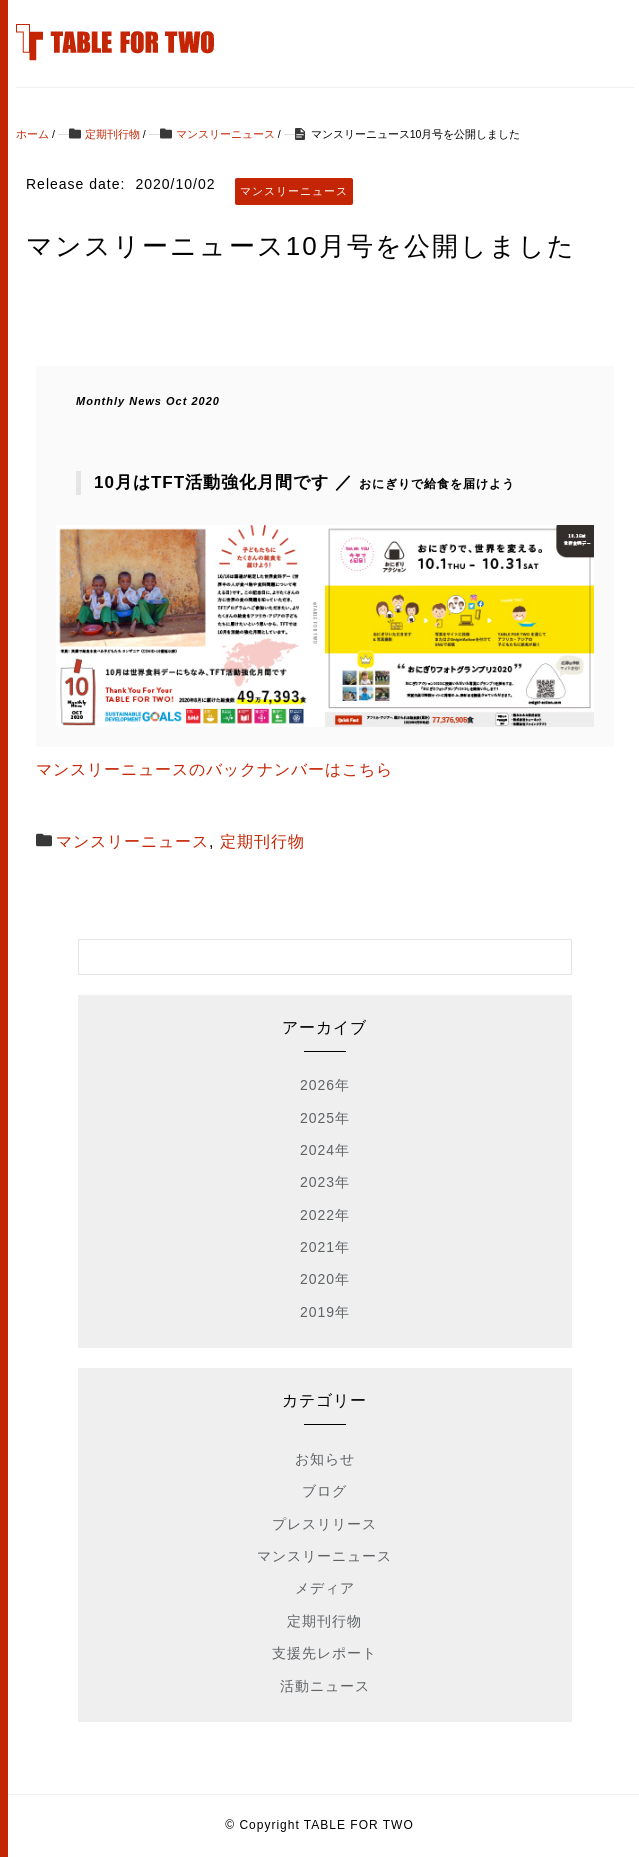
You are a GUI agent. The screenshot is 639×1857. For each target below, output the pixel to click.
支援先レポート (324, 1653)
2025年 (325, 1118)
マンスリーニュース (132, 841)
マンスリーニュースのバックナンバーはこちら (214, 769)
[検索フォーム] (305, 957)
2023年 (325, 1182)
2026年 (325, 1085)
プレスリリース (324, 1524)
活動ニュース (325, 1686)
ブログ (324, 1491)
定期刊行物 (262, 841)
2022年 (325, 1215)
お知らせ (325, 1459)
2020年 (325, 1279)
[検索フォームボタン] (554, 957)
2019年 (325, 1312)
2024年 (325, 1150)
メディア (325, 1588)
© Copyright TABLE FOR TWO (319, 1825)
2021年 (325, 1247)
